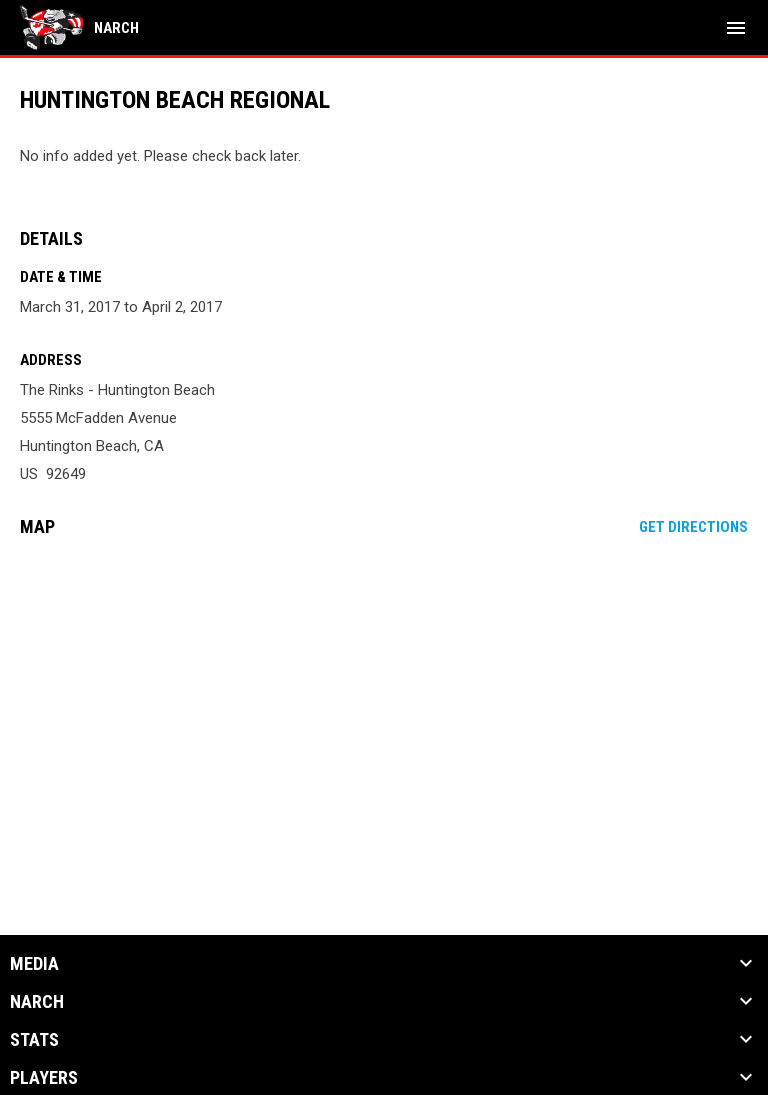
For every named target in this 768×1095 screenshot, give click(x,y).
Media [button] (34, 964)
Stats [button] (34, 1040)
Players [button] (44, 1078)
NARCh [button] (37, 1002)
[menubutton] (736, 28)
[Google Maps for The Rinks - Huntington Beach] (384, 706)
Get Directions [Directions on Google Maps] (693, 527)
